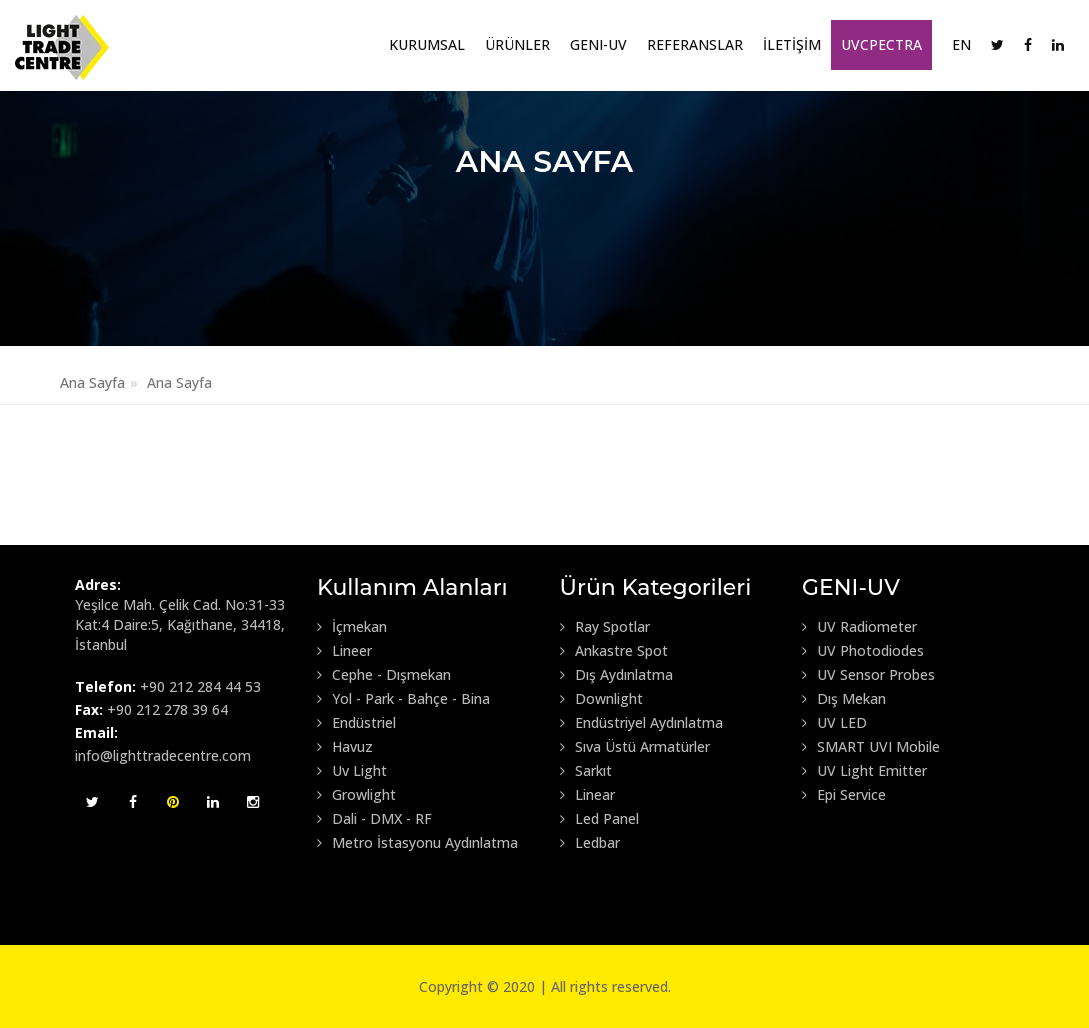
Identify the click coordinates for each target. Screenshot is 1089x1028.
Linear (587, 795)
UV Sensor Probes (868, 675)
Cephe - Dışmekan (384, 675)
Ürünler (517, 44)
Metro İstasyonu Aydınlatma (417, 843)
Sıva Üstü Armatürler (635, 747)
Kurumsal (427, 44)
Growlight (356, 795)
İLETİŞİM (792, 44)
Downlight (601, 699)
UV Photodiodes (863, 651)
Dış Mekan (844, 699)
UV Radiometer (859, 627)
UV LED (834, 723)
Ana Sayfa (92, 382)
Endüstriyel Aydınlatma (641, 723)
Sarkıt (586, 771)
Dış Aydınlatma (616, 675)
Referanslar (695, 44)
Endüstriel (356, 723)
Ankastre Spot (614, 651)
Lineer (344, 651)
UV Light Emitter (864, 771)
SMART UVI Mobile (871, 747)
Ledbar (590, 843)
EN (961, 44)
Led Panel (599, 819)
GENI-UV (598, 44)
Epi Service (844, 795)
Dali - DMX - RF (374, 819)
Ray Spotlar (605, 627)
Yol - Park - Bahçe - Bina (403, 699)
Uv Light (352, 771)
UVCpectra (881, 44)
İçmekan (352, 627)
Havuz (345, 747)
